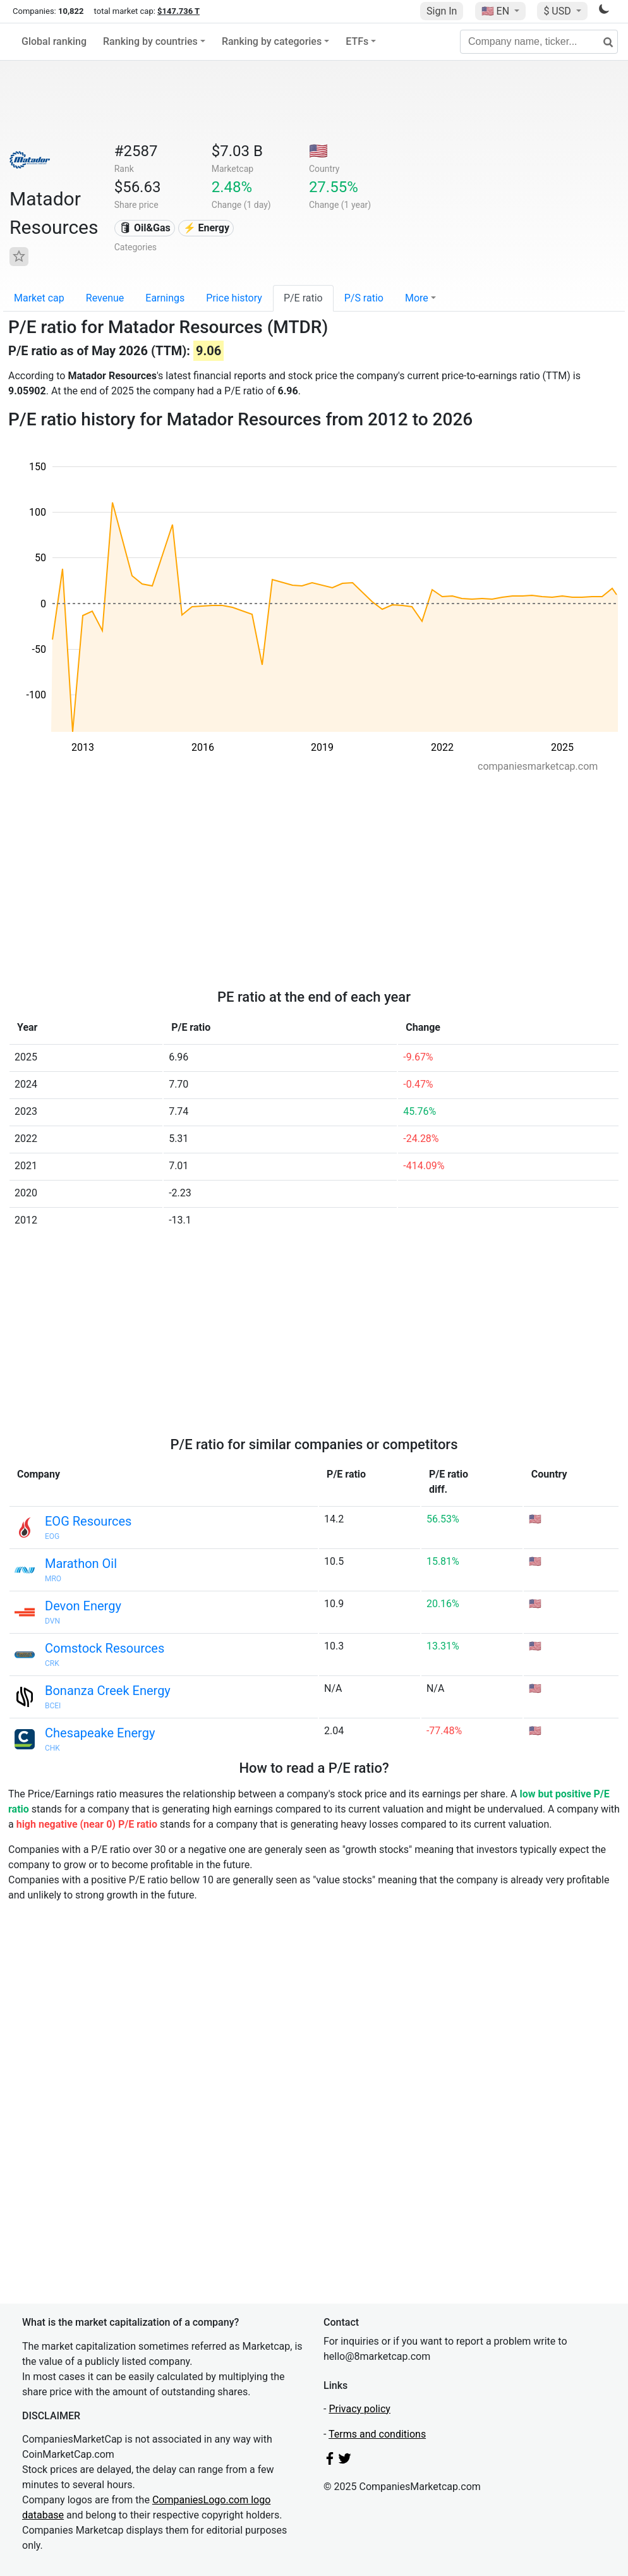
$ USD (558, 11)
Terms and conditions (377, 2434)
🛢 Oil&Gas (145, 228)
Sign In (441, 11)
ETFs (357, 41)
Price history (234, 298)
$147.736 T (178, 11)
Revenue (105, 298)
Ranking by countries (150, 41)
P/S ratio (363, 298)
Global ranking (54, 41)
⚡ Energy (206, 228)
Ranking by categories (272, 41)
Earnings (164, 298)
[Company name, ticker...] (539, 42)
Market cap (39, 298)
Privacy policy (359, 2409)
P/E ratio (303, 298)
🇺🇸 (496, 11)
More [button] (416, 298)
